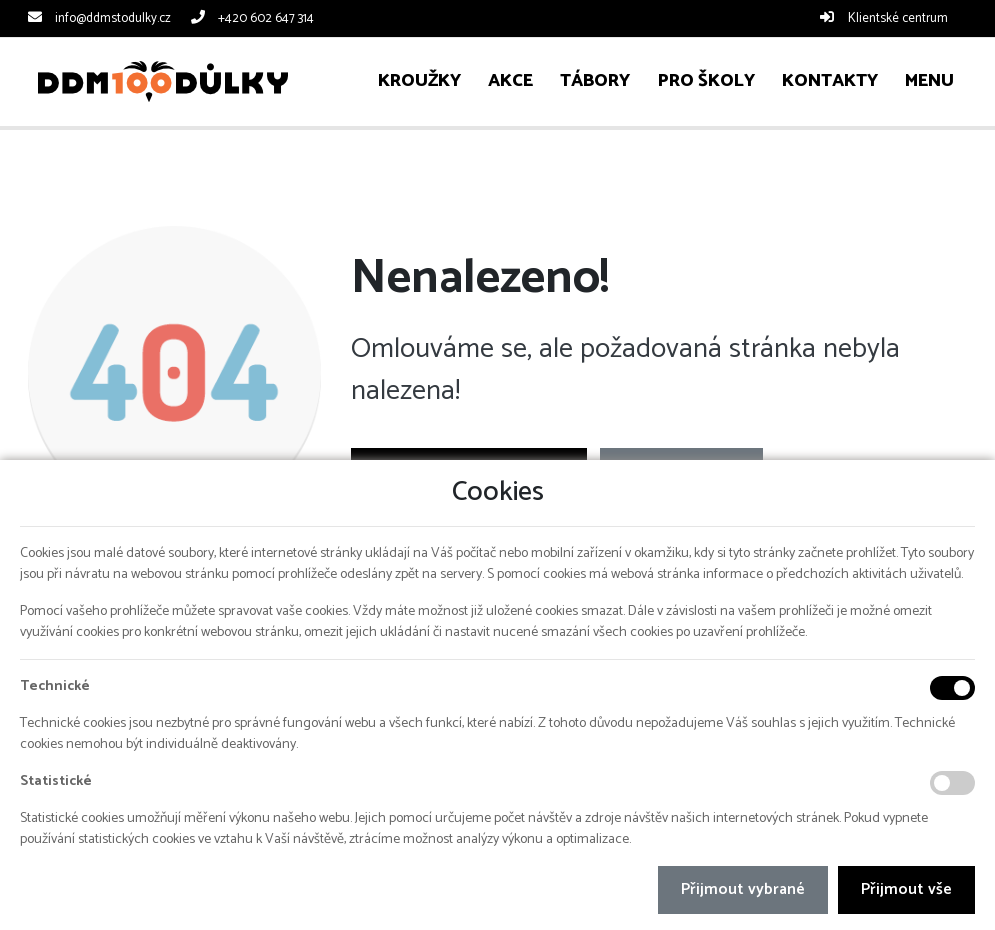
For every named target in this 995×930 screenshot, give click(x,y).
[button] (929, 81)
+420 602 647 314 (266, 18)
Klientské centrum (898, 18)
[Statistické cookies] (952, 783)
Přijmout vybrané (743, 889)
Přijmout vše (906, 889)
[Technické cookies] (952, 688)
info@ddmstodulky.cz (113, 18)
